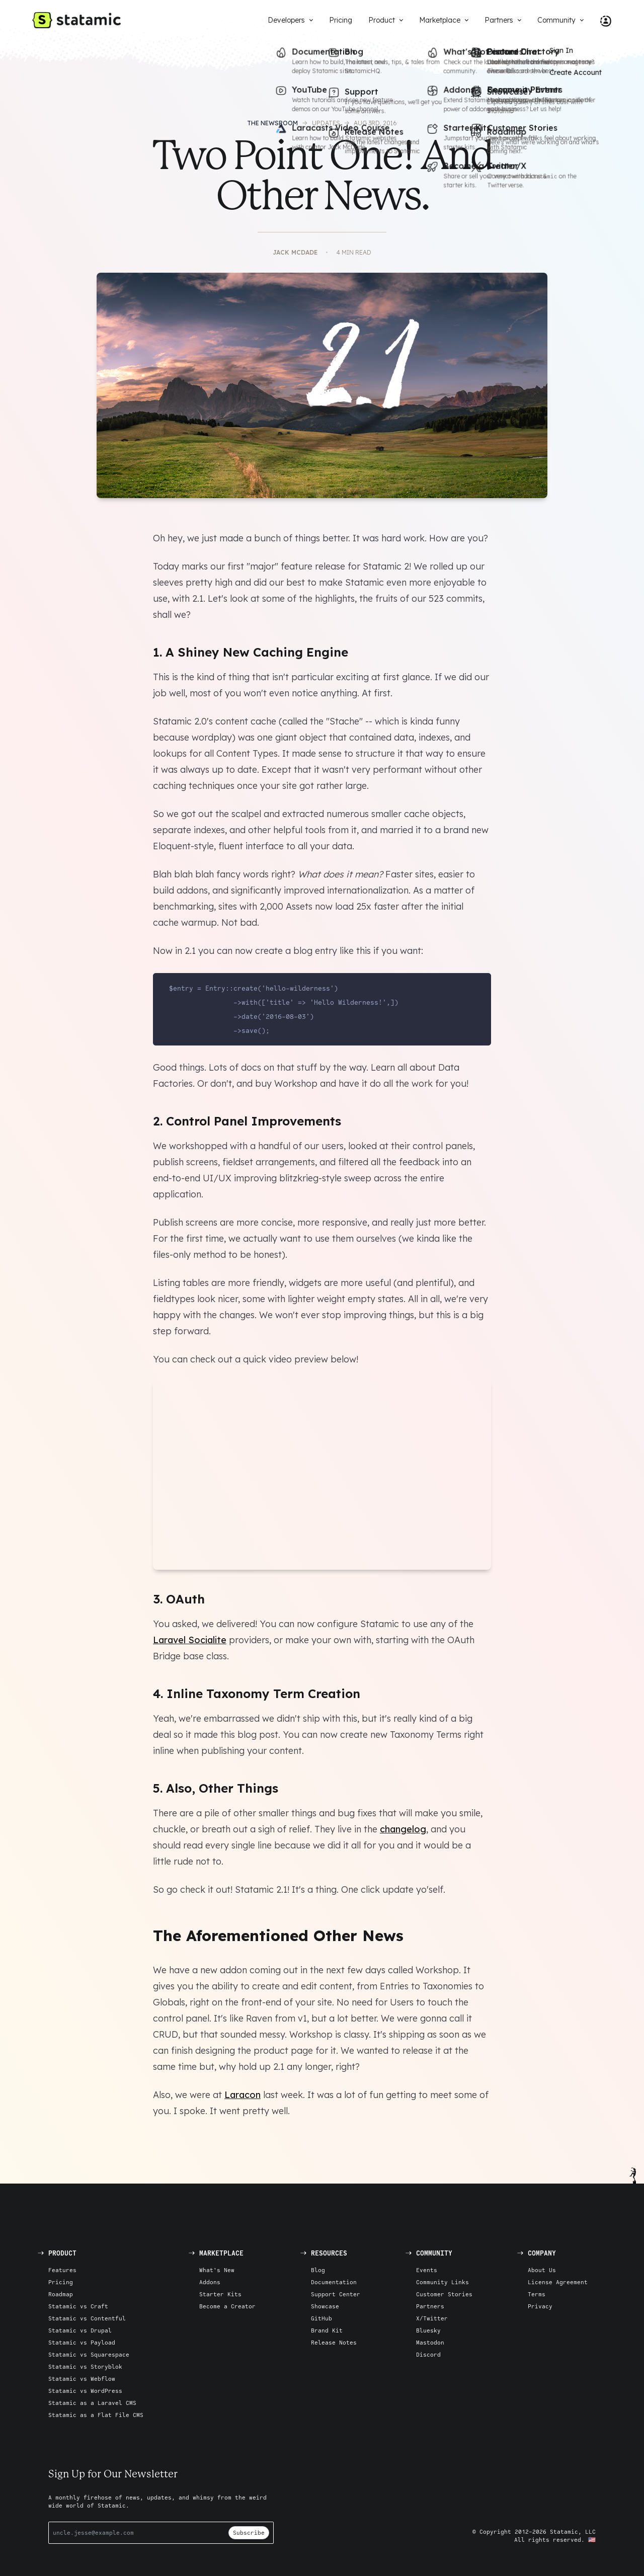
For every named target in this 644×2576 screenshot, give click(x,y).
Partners (430, 2306)
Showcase (325, 2306)
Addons (209, 2282)
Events (426, 2270)
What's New (216, 2270)
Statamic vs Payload (81, 2342)
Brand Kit (327, 2330)
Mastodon (430, 2342)
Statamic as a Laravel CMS (92, 2402)
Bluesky (428, 2330)
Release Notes (334, 2342)
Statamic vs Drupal (80, 2330)
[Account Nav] (602, 20)
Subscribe (249, 2532)
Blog (318, 2270)
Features (62, 2270)
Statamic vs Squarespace (88, 2354)
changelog (403, 1829)
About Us (542, 2270)
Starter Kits (220, 2294)
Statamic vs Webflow (81, 2378)
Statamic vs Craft (78, 2306)
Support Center (335, 2294)
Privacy (540, 2306)
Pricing (60, 2282)
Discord (428, 2354)
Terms (536, 2294)
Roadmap (60, 2294)
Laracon (242, 2095)
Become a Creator (227, 2306)
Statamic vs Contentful (87, 2318)
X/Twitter (432, 2318)
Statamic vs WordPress (85, 2390)
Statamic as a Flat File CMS (95, 2415)
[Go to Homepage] (76, 20)
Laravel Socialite (189, 1640)
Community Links (442, 2282)
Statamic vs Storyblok (85, 2366)
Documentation (334, 2282)
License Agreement (558, 2282)
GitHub (321, 2318)
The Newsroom (272, 123)
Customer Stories (444, 2294)
